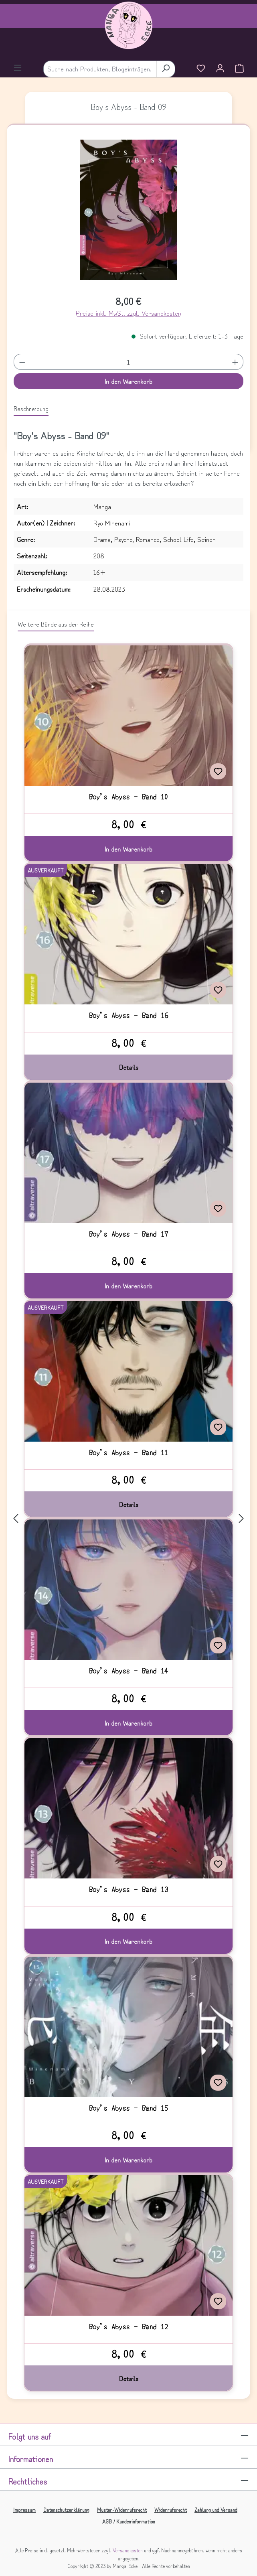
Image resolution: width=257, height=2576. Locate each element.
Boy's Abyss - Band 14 (128, 1670)
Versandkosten (128, 2550)
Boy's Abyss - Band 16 (128, 1015)
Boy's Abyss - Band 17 (128, 1234)
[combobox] (99, 69)
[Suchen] (165, 69)
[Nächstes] (241, 1518)
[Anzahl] (128, 362)
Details (128, 1067)
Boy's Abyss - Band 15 (128, 2108)
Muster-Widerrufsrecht (122, 2509)
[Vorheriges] (16, 1518)
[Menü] (17, 69)
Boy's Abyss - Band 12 (128, 2326)
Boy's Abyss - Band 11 (128, 1452)
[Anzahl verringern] (22, 362)
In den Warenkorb (128, 381)
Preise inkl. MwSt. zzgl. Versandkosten (128, 313)
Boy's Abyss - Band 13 (128, 1889)
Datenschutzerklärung (66, 2509)
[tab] (31, 409)
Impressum (24, 2509)
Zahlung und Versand (215, 2509)
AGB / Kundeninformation (128, 2521)
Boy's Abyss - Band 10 (128, 796)
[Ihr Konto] (220, 69)
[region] (129, 213)
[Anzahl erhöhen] (235, 362)
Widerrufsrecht (170, 2509)
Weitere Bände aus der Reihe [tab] (56, 624)
